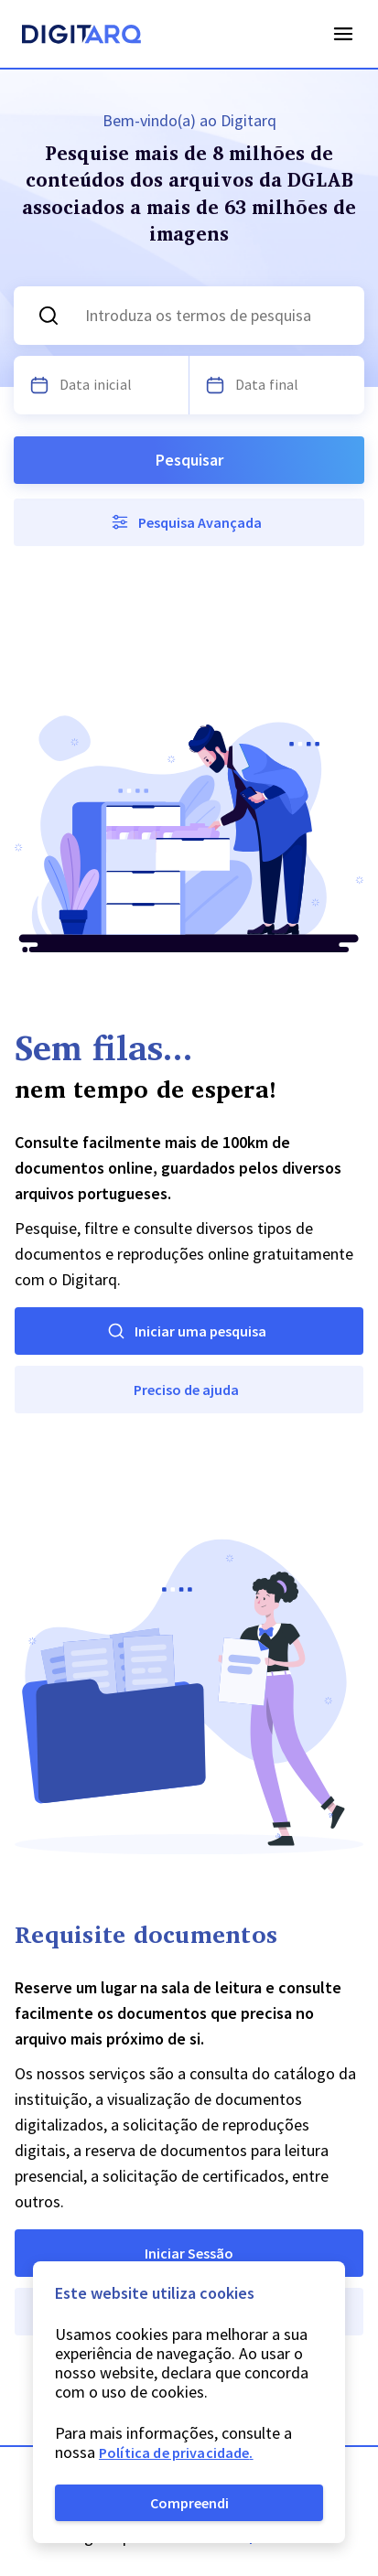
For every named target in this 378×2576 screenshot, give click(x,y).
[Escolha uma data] (39, 385)
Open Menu (343, 34)
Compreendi (189, 2503)
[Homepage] (81, 36)
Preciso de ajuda (186, 1389)
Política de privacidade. (176, 2452)
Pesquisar (189, 459)
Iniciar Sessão (189, 2253)
